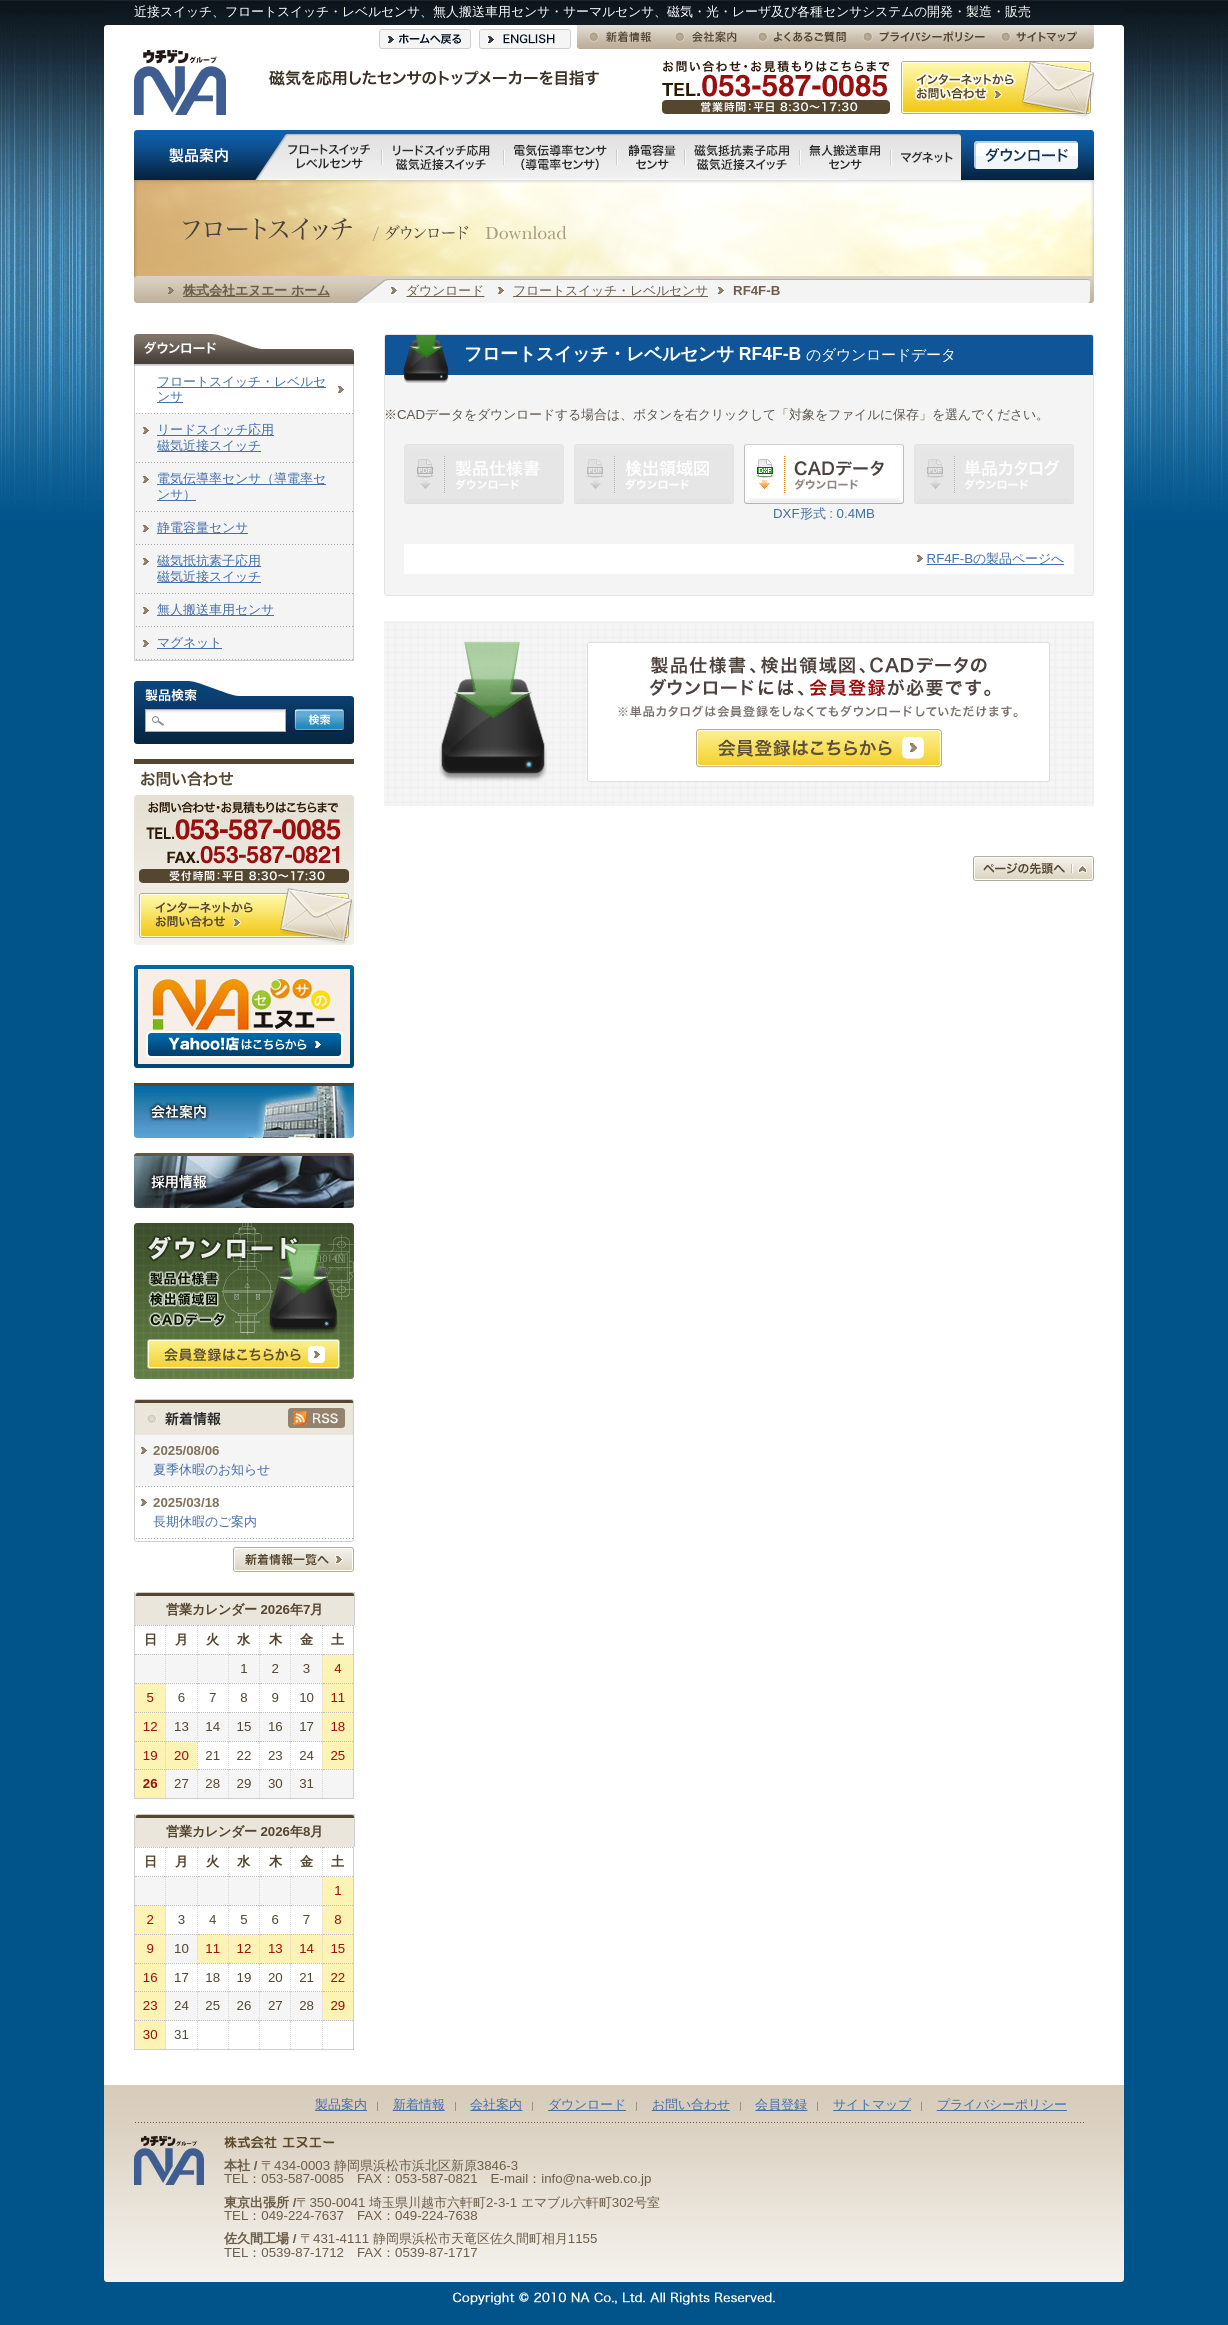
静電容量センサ (202, 527)
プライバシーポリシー (1002, 2104)
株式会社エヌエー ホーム (256, 290)
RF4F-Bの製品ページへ (995, 558)
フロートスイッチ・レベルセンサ (610, 290)
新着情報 (419, 2104)
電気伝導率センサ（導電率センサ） (241, 486)
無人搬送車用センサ (215, 609)
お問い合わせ (691, 2104)
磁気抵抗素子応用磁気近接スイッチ (209, 568)
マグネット (189, 642)
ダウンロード (445, 290)
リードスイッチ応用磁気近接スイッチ (215, 437)
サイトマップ (872, 2104)
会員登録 (781, 2104)
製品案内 (341, 2104)
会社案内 (496, 2104)
